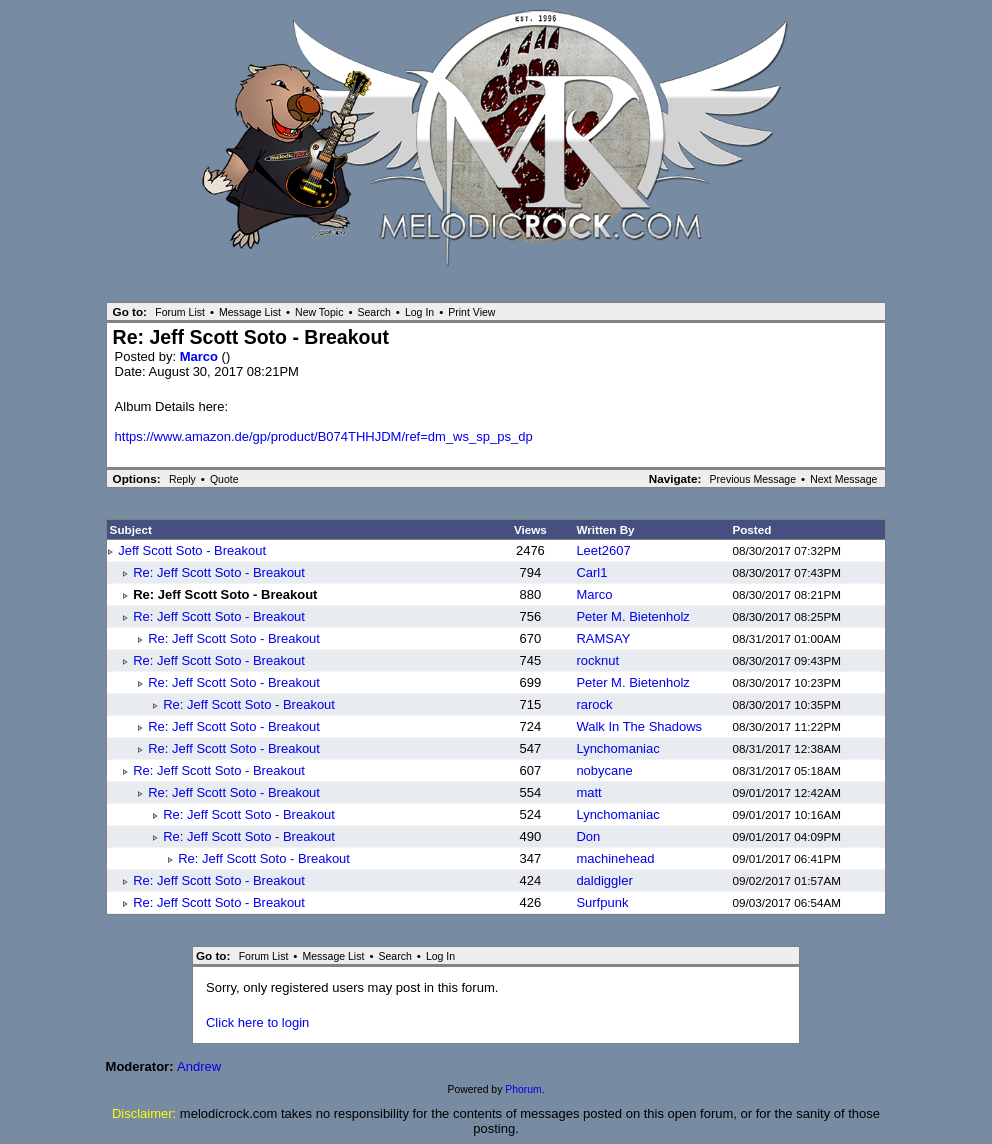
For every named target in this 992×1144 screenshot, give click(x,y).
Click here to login (257, 1022)
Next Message (843, 479)
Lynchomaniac (617, 748)
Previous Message (753, 479)
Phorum (523, 1089)
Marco (201, 356)
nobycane (604, 770)
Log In (419, 312)
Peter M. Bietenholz (632, 616)
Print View (471, 312)
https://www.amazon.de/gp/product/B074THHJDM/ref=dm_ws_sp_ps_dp (324, 436)
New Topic (319, 312)
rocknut (597, 660)
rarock (594, 704)
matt (588, 792)
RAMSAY (603, 638)
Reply (182, 479)
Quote (224, 479)
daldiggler (604, 880)
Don (588, 836)
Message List (250, 312)
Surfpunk (602, 902)
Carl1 (591, 572)
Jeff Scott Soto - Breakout (192, 550)
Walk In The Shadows (639, 726)
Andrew (199, 1066)
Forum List (180, 312)
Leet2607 (603, 550)
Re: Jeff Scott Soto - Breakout (219, 572)
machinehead (615, 858)
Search (374, 312)
